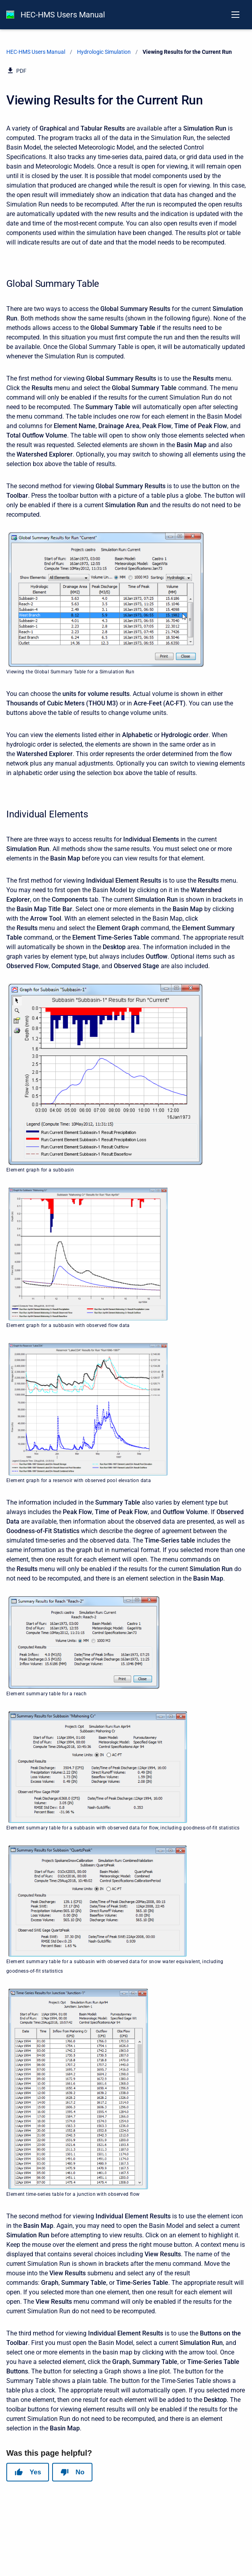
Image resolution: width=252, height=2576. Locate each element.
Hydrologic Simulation (104, 52)
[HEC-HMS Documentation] (10, 15)
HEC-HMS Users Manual (63, 14)
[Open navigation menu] (235, 14)
